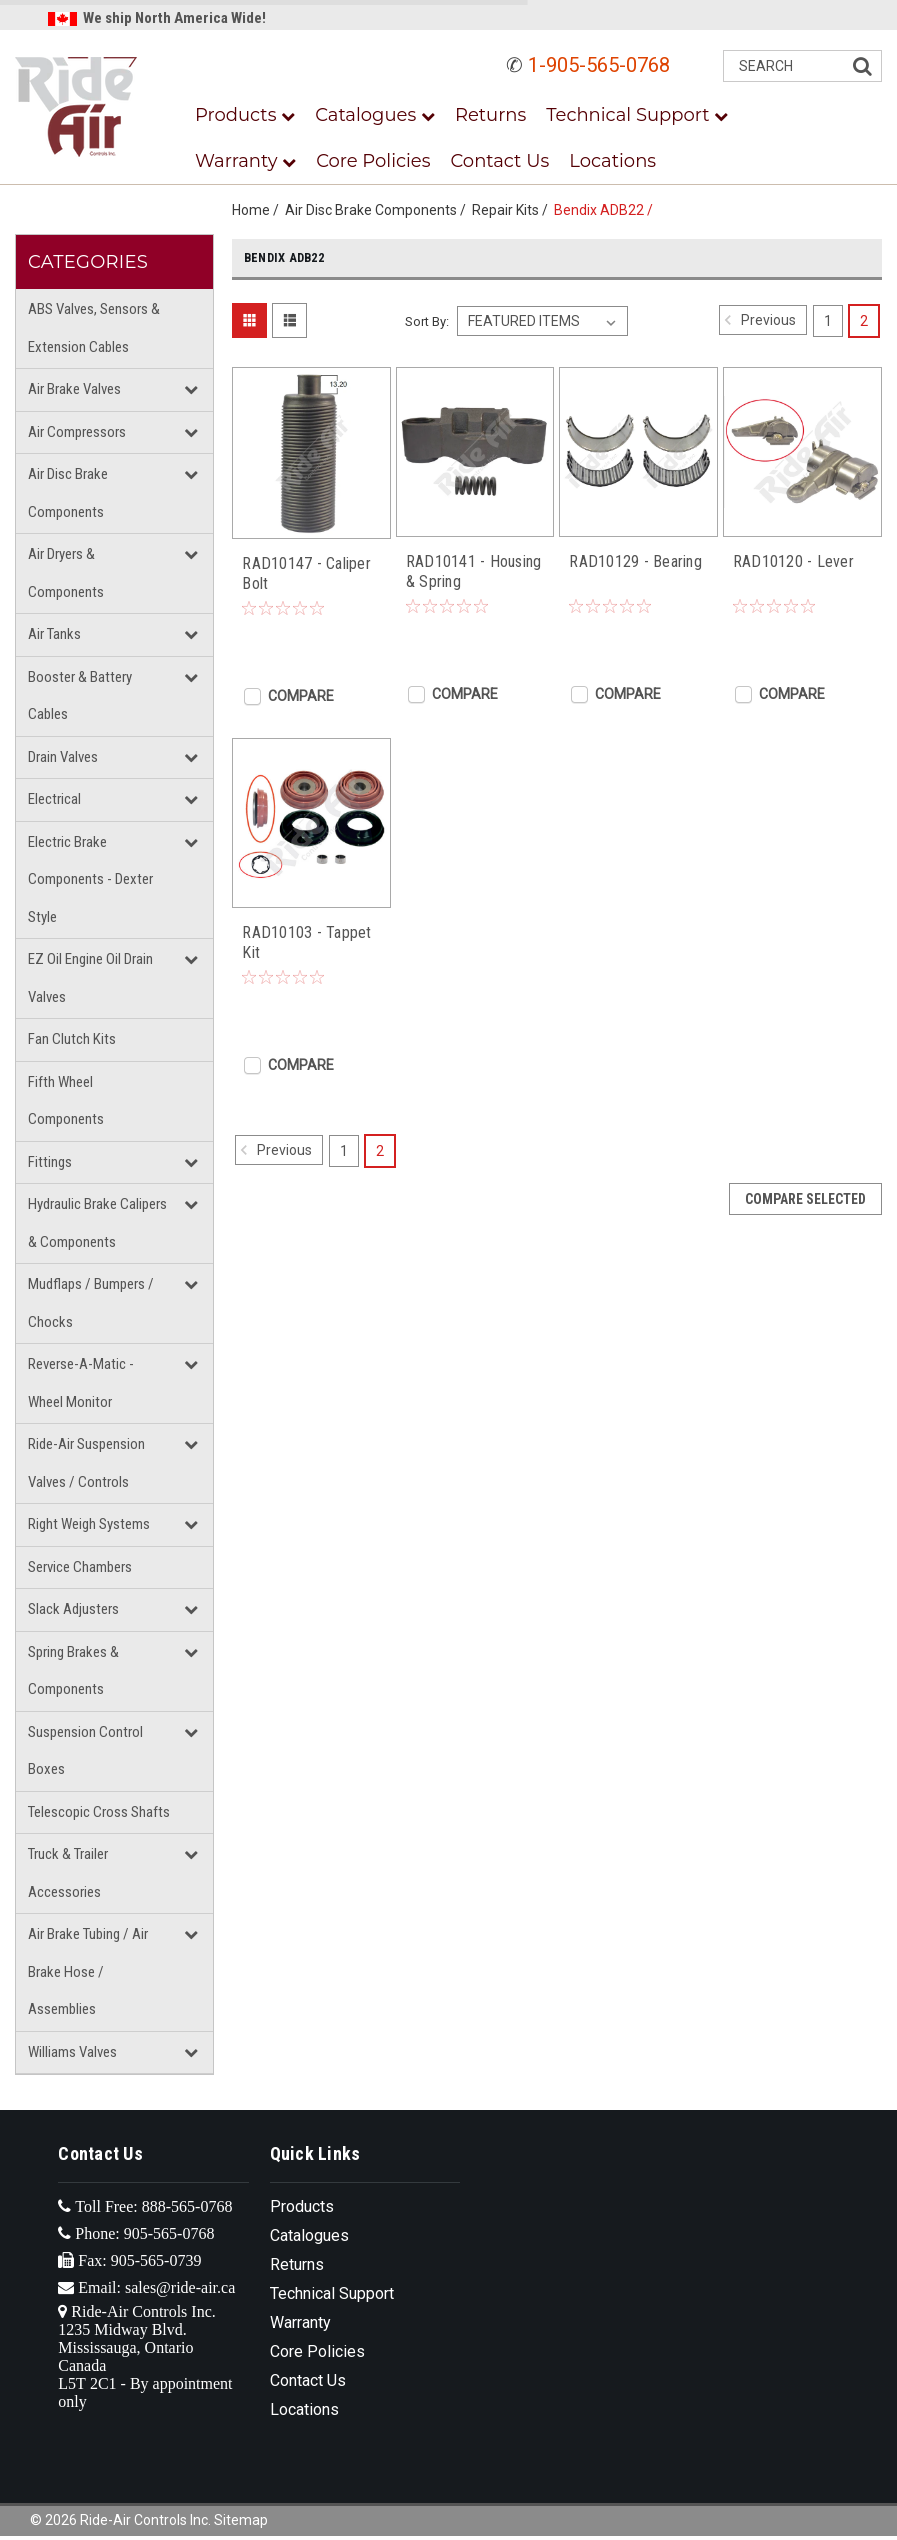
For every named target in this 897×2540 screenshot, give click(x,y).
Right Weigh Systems (89, 1524)
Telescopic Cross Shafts (99, 1812)
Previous (757, 320)
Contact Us (500, 161)
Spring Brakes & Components (73, 1671)
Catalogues (375, 115)
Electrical (54, 799)
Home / (258, 210)
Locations (612, 161)
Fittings (50, 1162)
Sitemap (241, 2520)
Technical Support (637, 115)
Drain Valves (63, 757)
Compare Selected (805, 1199)
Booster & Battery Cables (80, 696)
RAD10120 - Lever (793, 561)
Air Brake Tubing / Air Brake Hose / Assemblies (88, 1971)
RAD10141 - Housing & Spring (474, 571)
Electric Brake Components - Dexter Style (90, 879)
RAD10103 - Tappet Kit (306, 942)
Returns (490, 115)
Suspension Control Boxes (85, 1751)
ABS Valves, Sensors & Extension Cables (94, 328)
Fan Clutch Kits (72, 1039)
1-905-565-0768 (599, 65)
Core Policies (373, 161)
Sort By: (427, 321)
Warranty (245, 161)
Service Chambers (80, 1567)
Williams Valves (72, 2052)
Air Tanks (54, 634)
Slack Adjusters (73, 1609)
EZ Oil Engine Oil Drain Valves (90, 978)
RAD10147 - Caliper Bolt (306, 573)
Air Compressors (77, 432)
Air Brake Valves (74, 389)
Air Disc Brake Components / (378, 210)
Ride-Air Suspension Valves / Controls (86, 1463)
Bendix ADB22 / (606, 210)
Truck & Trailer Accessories (68, 1873)
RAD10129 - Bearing (635, 561)
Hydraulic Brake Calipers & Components (97, 1223)
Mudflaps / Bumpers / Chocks (91, 1303)
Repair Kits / (513, 210)
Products (245, 115)
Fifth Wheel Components (66, 1101)
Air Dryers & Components (66, 573)
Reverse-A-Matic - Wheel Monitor (81, 1383)
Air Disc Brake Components (68, 493)
